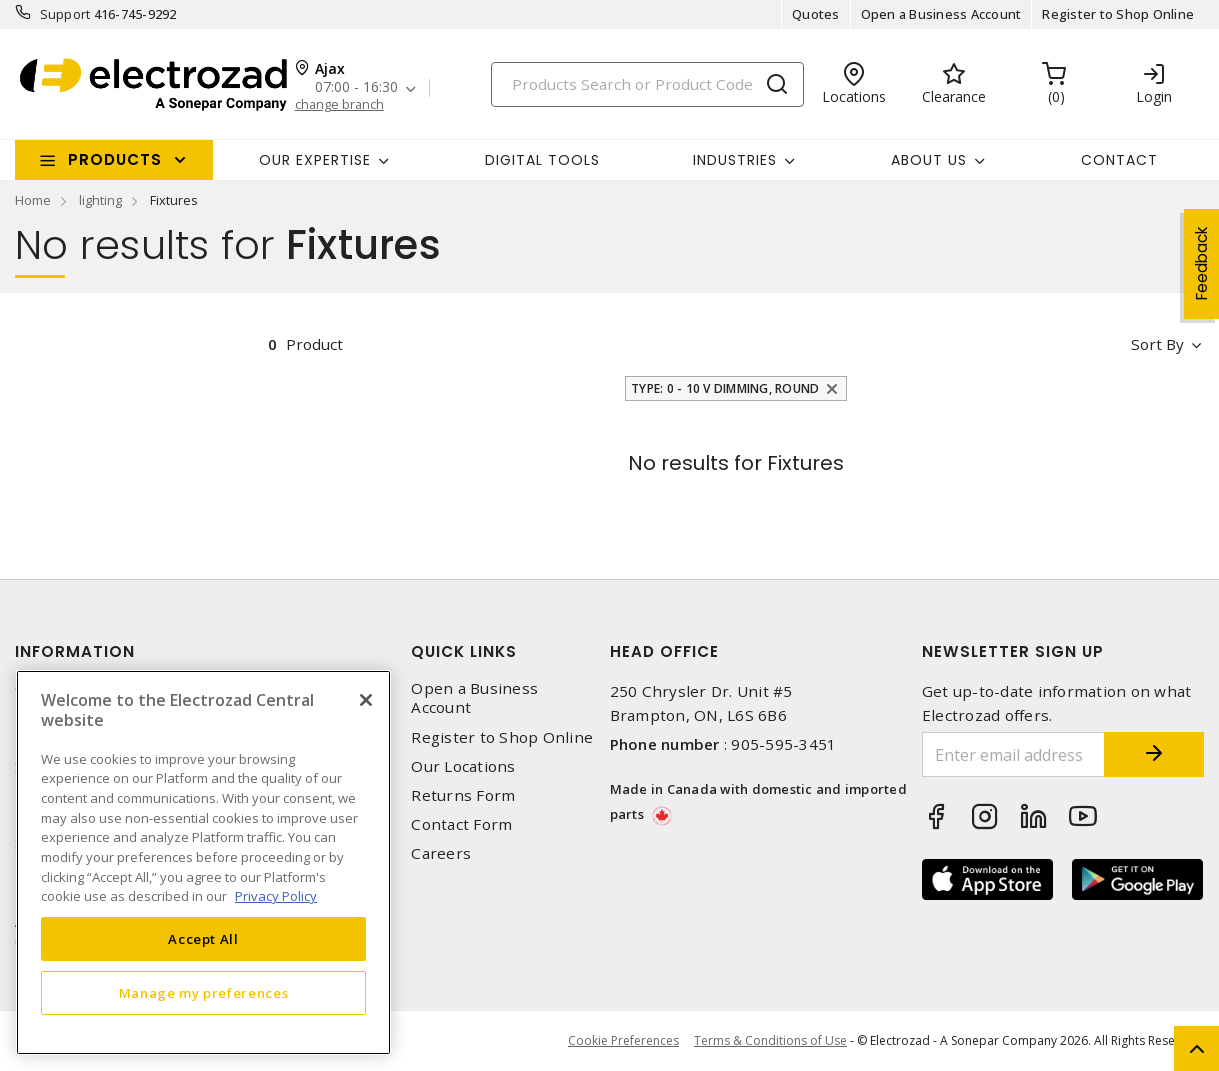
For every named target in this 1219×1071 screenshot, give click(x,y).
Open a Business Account (941, 14)
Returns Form (463, 795)
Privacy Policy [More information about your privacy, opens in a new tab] (276, 896)
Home (33, 200)
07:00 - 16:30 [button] (356, 87)
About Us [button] (929, 160)
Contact (1119, 160)
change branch (339, 104)
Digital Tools (542, 160)
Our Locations (463, 766)
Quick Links (464, 651)
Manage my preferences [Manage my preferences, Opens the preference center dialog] (204, 993)
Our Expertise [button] (315, 160)
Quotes (816, 14)
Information (75, 651)
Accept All (203, 939)
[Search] (647, 84)
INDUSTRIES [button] (735, 160)
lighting (100, 200)
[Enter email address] (1013, 754)
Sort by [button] (1157, 344)
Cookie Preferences (623, 1041)
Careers (441, 853)
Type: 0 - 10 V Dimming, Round (725, 388)
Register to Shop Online (1118, 14)
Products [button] (115, 159)
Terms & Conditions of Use (770, 1040)
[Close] (366, 700)
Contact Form (461, 824)
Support (65, 14)
